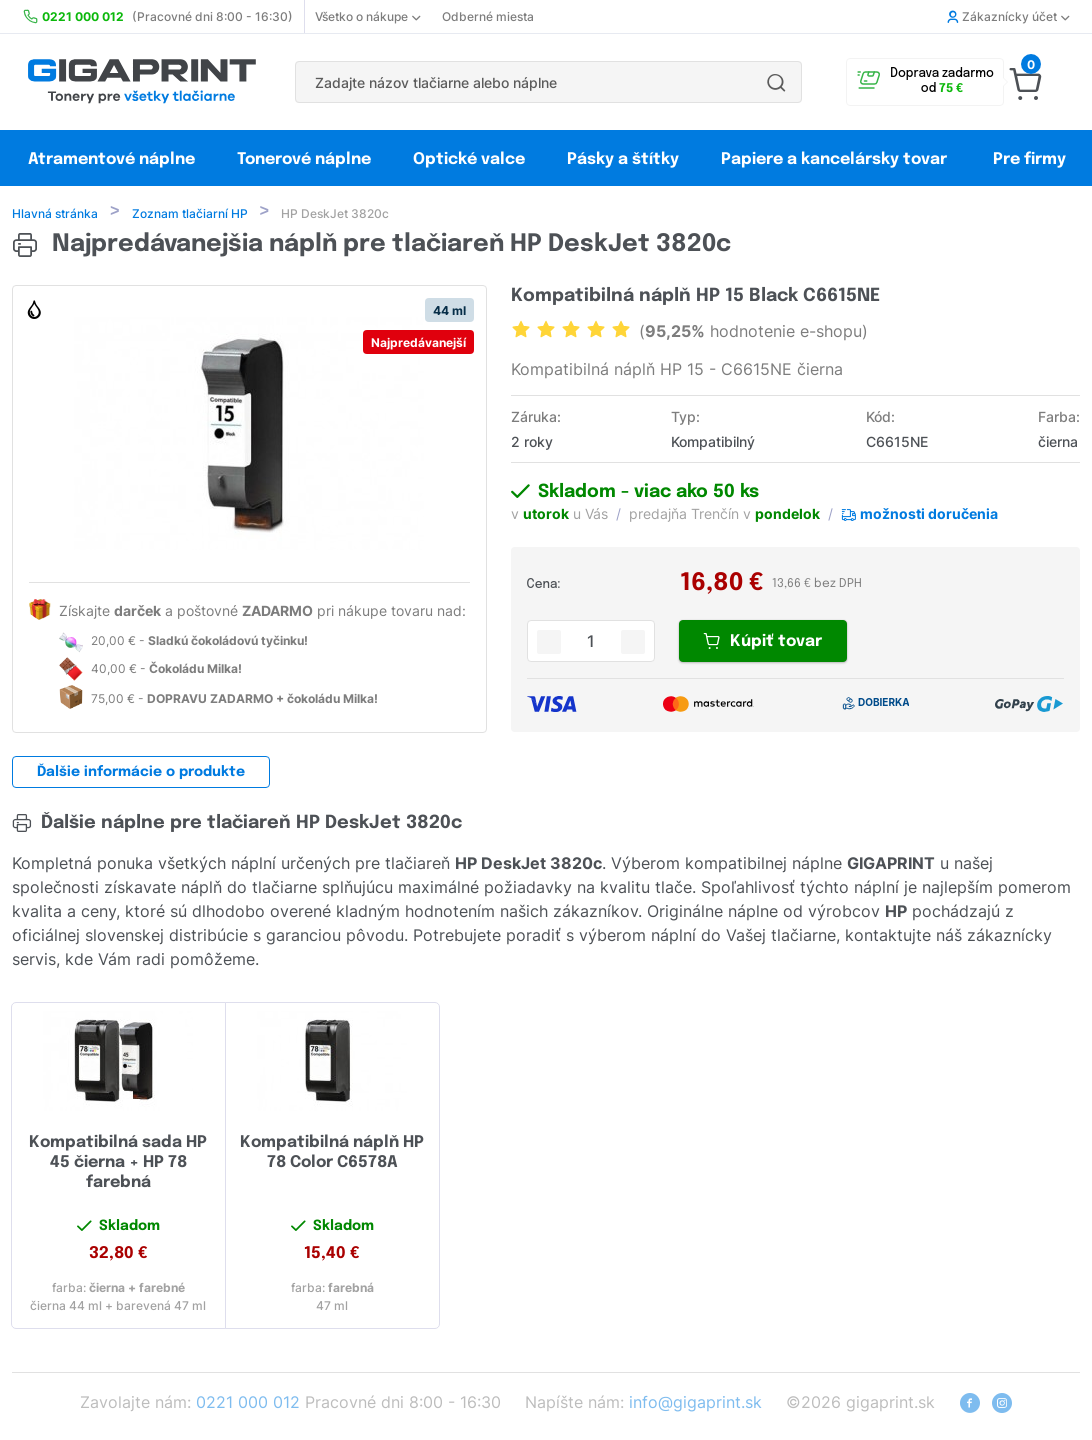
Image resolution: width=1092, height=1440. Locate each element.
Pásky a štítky (623, 159)
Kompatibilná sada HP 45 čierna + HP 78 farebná (118, 1164)
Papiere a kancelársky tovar (836, 159)
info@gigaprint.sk (695, 1404)
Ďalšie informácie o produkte (141, 774)
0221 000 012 (248, 1404)
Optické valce (469, 159)
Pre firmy (1029, 159)
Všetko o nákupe (367, 16)
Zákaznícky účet (1008, 16)
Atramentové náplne (111, 159)
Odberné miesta (488, 16)
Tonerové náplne (304, 159)
